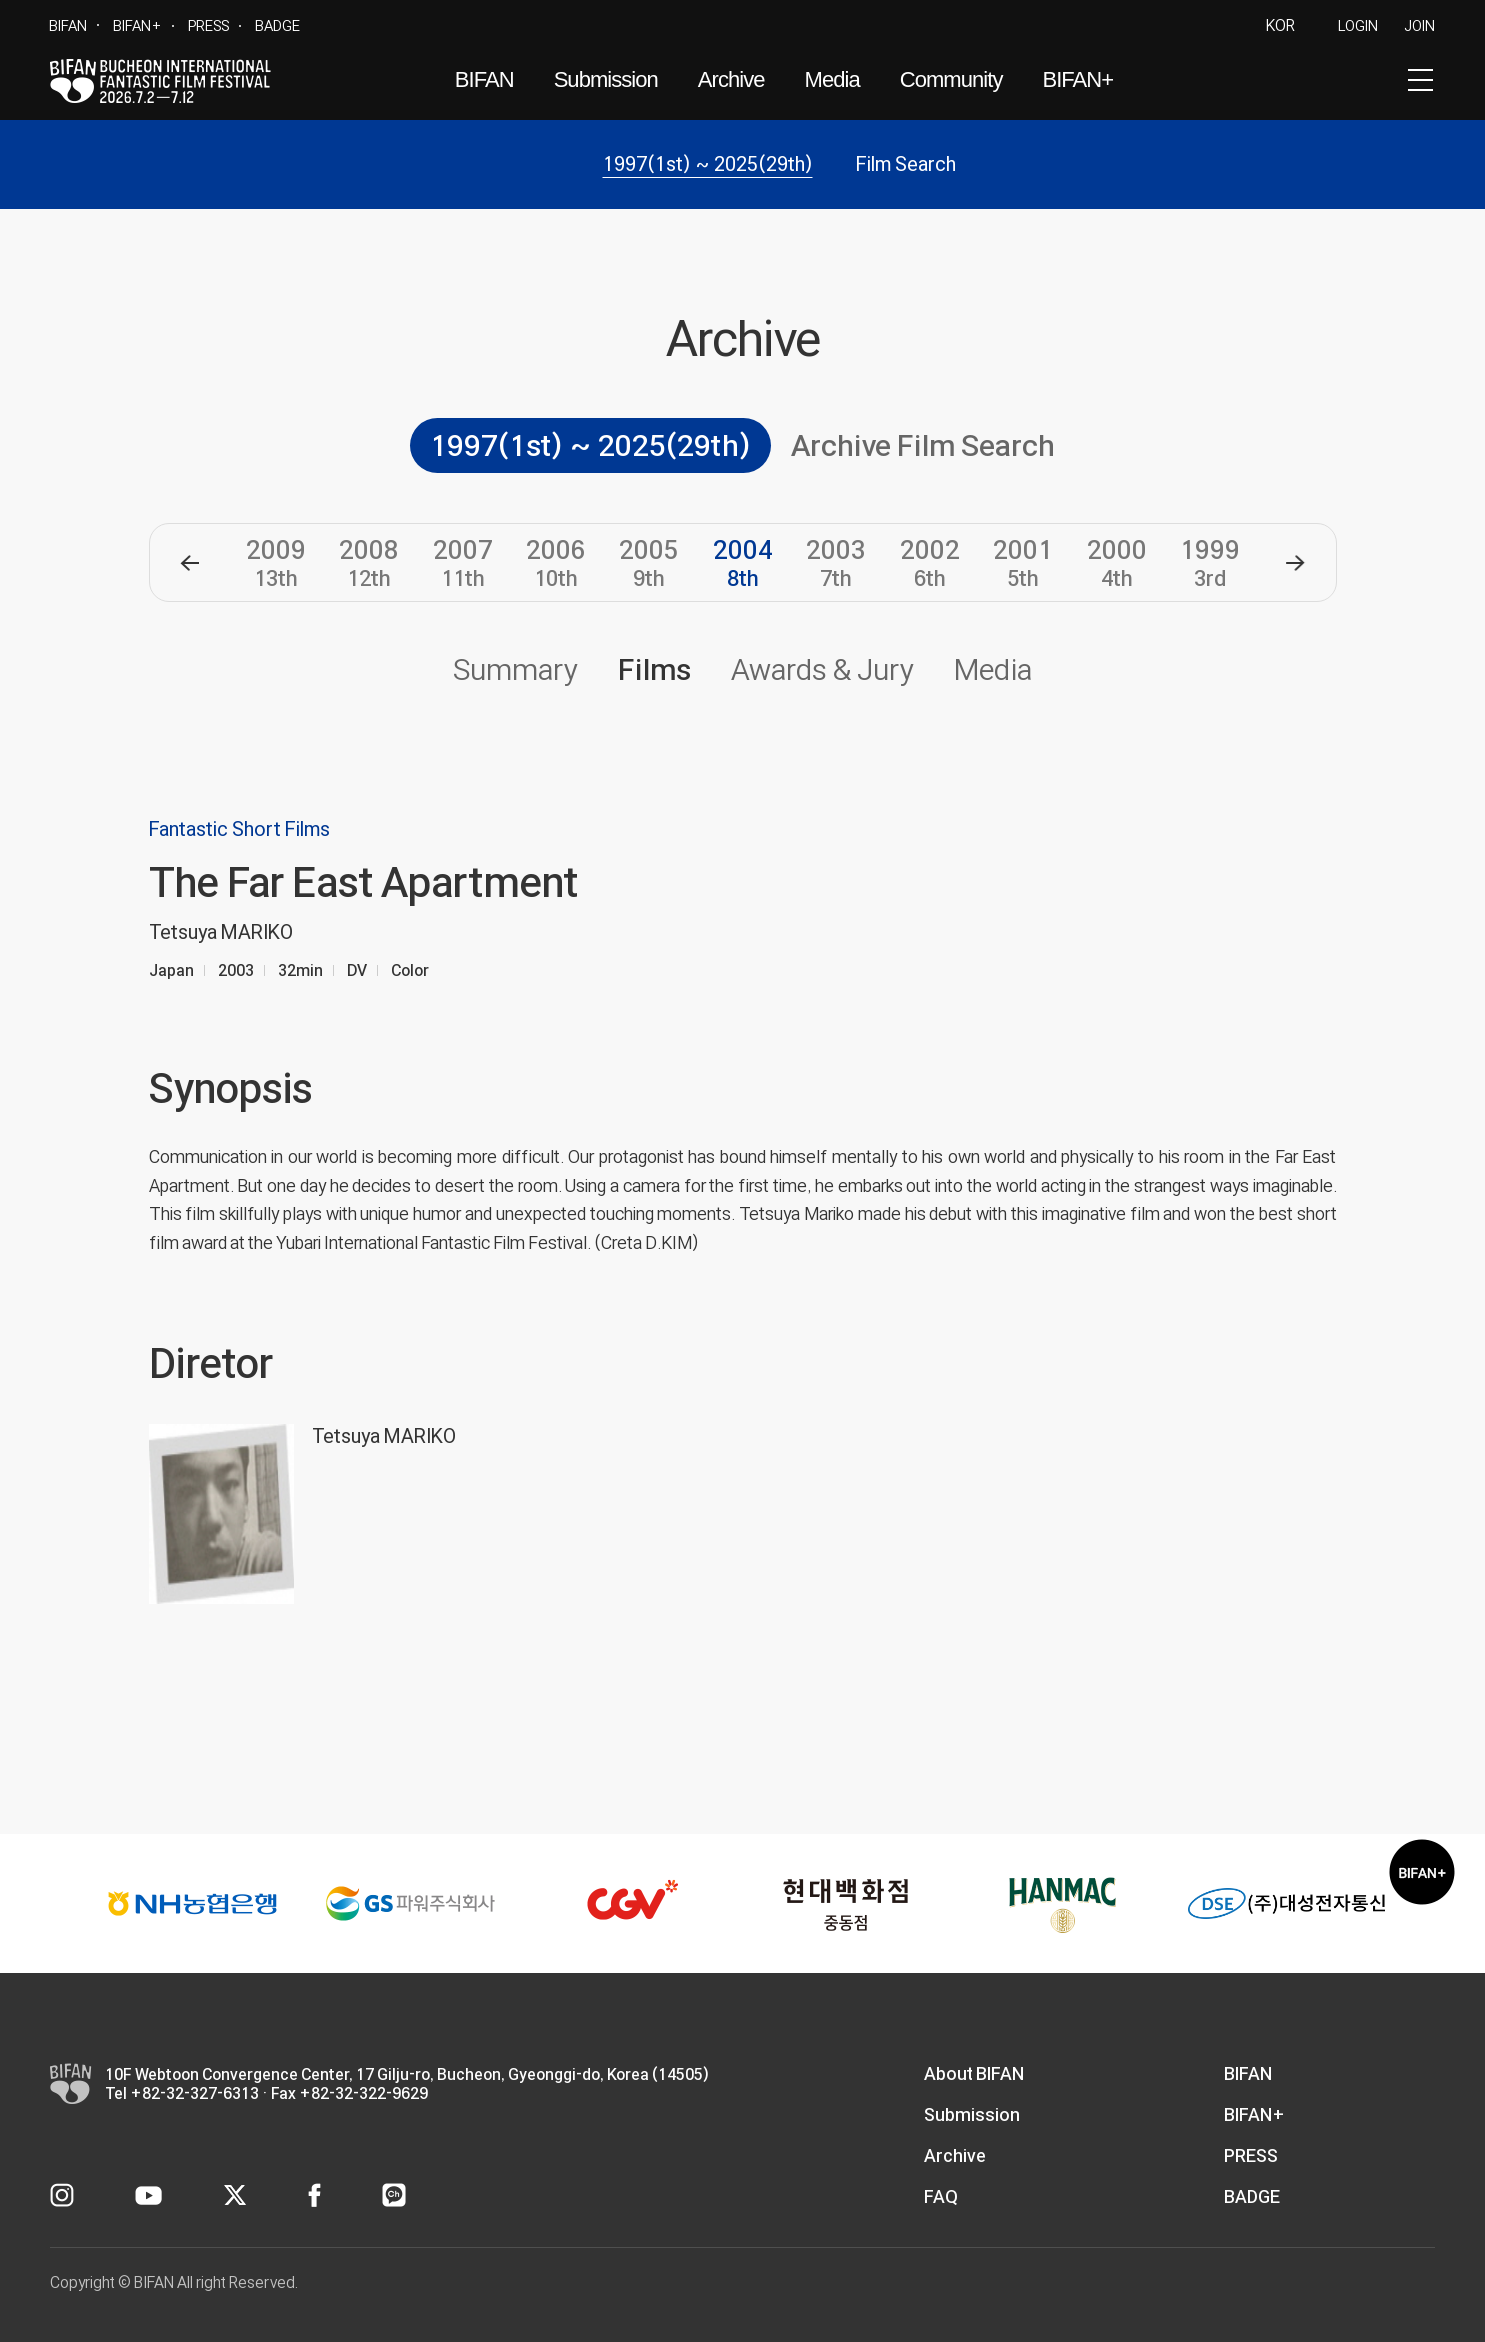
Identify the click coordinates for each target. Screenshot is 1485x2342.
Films (654, 669)
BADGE (277, 25)
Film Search (906, 164)
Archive (731, 79)
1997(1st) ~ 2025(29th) (708, 164)
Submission (606, 79)
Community (951, 79)
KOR (1280, 25)
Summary (515, 669)
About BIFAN (974, 2073)
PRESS (208, 25)
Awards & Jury (822, 669)
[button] (189, 563)
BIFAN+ (137, 25)
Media (832, 79)
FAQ (941, 2196)
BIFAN (68, 25)
